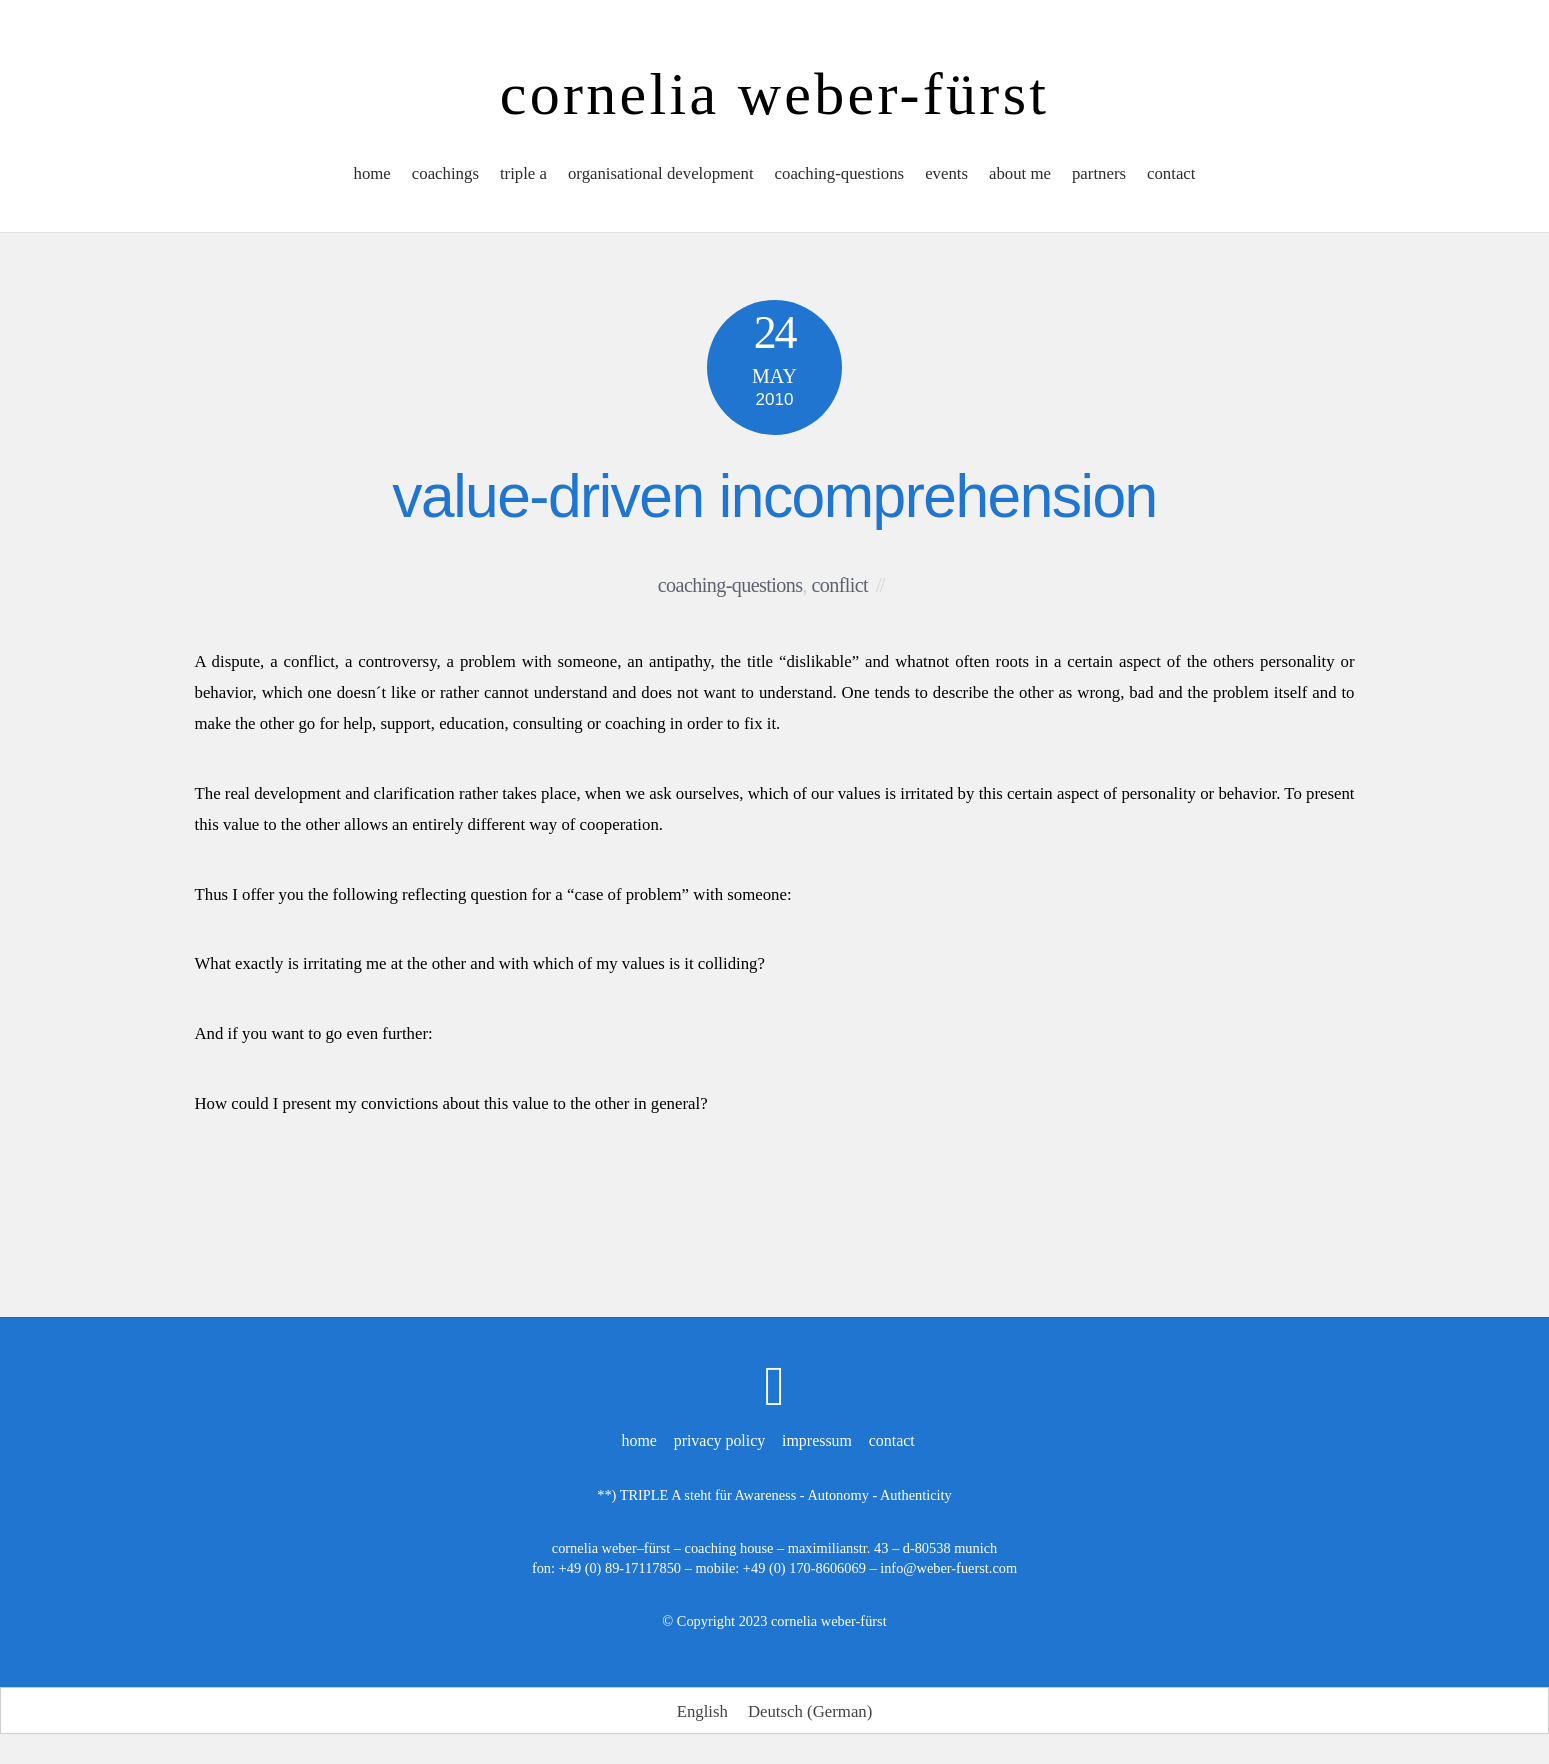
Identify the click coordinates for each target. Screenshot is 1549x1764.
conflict (839, 585)
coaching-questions (840, 173)
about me (1020, 173)
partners (1099, 173)
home (372, 173)
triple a (523, 173)
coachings (445, 173)
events (946, 173)
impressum (817, 1440)
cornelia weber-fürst (829, 1621)
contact (1171, 173)
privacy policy (720, 1440)
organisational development (661, 173)
